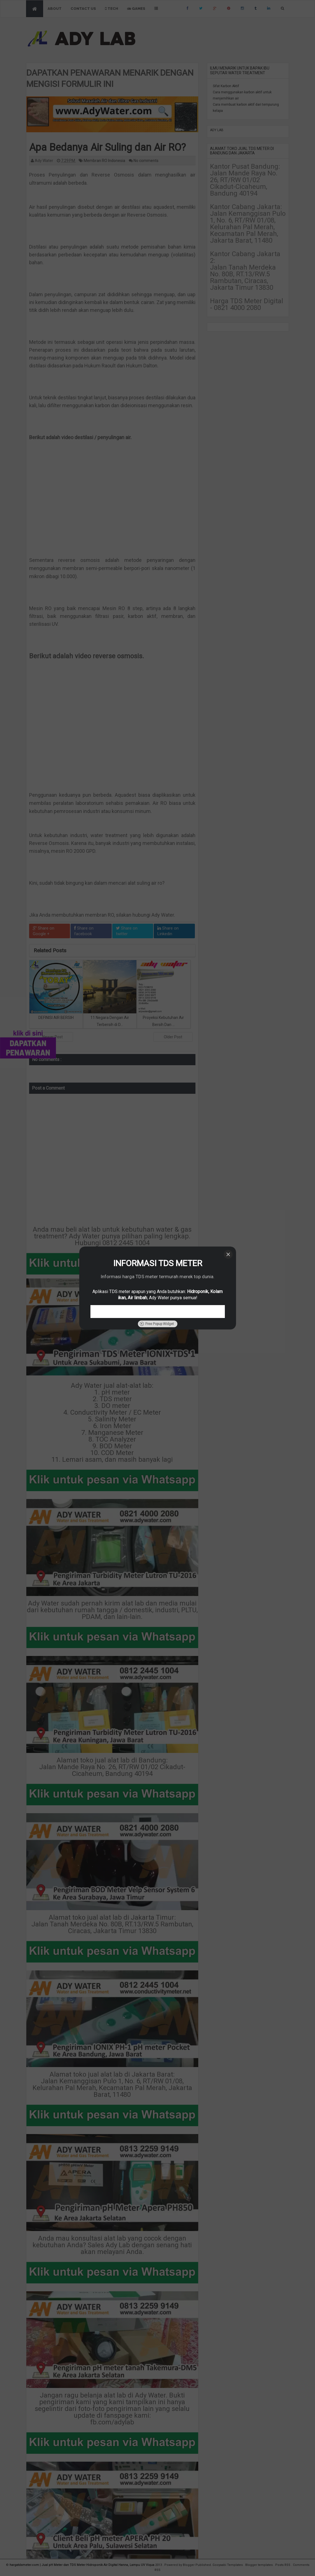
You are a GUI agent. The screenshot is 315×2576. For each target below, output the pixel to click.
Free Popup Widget (156, 1324)
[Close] (228, 1254)
